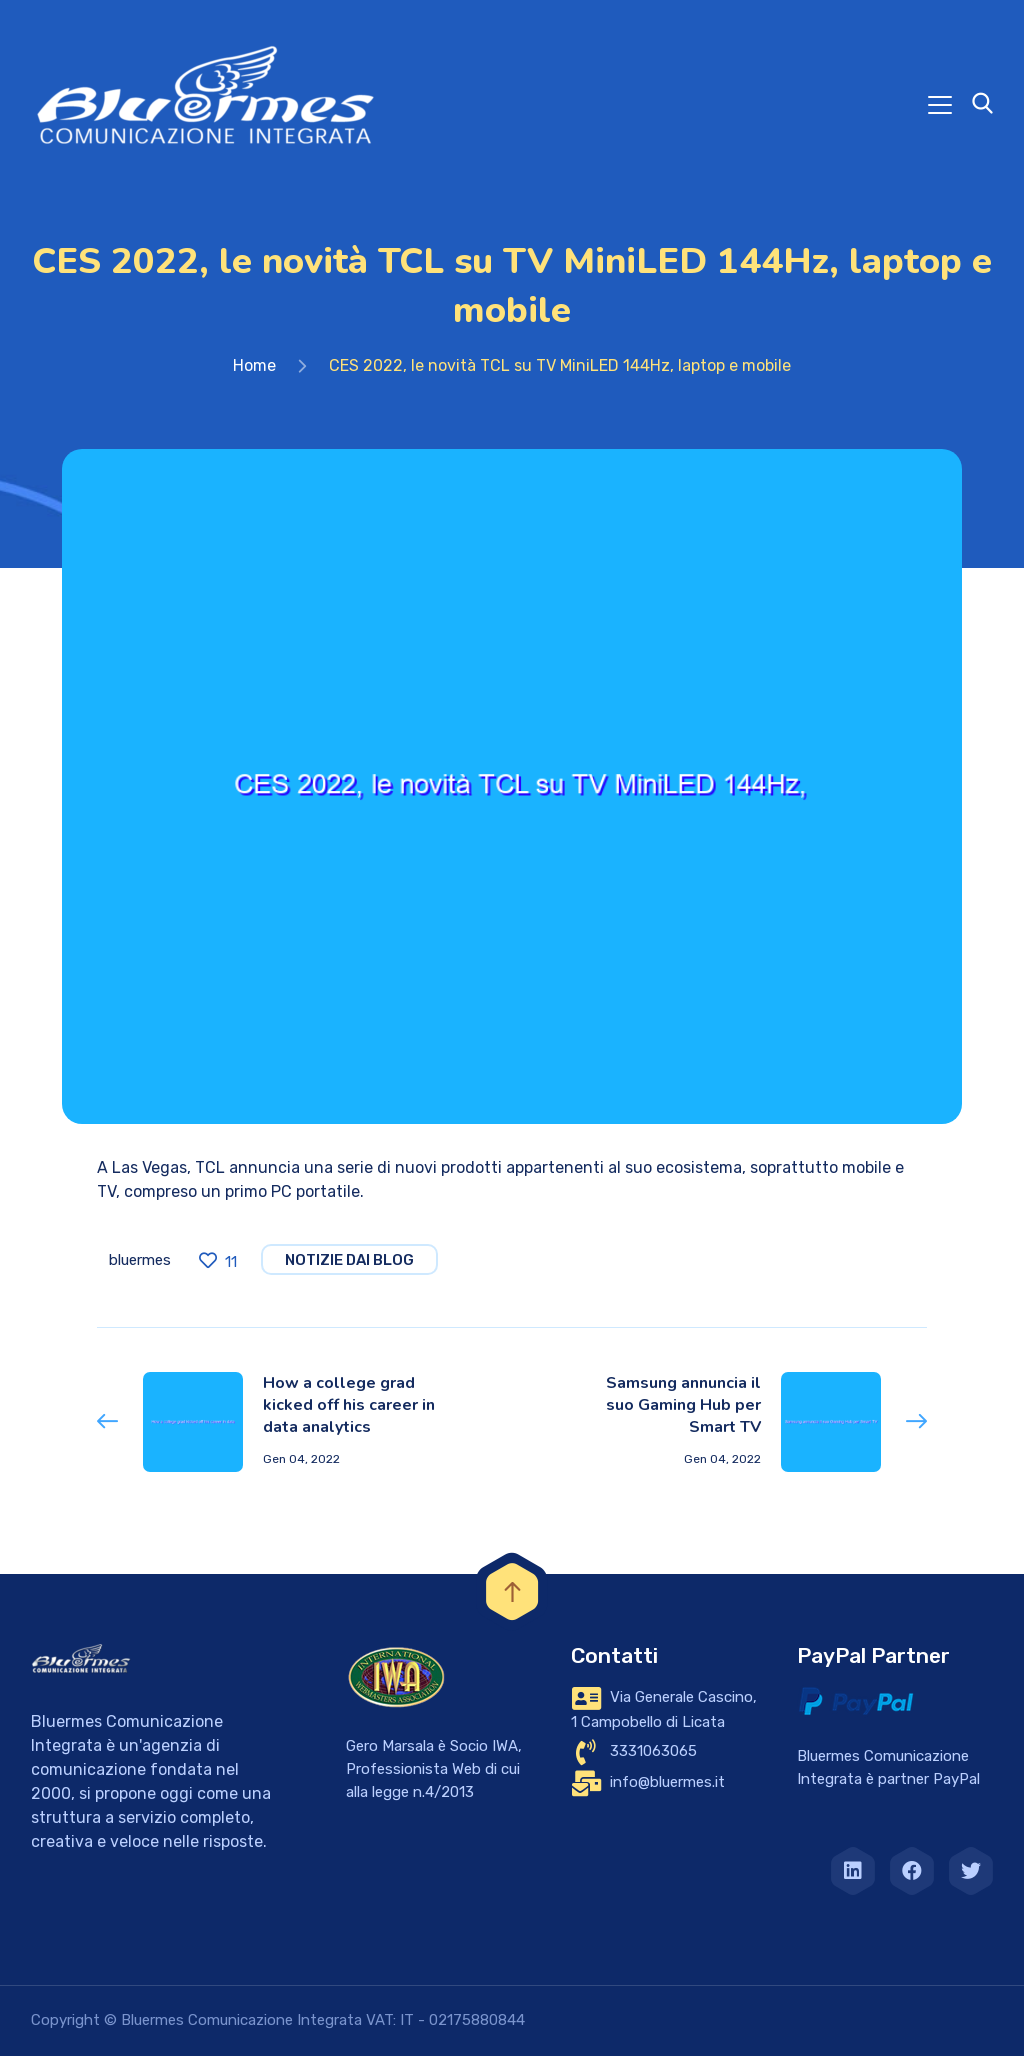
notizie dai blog (349, 1260)
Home (254, 365)
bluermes (140, 1260)
